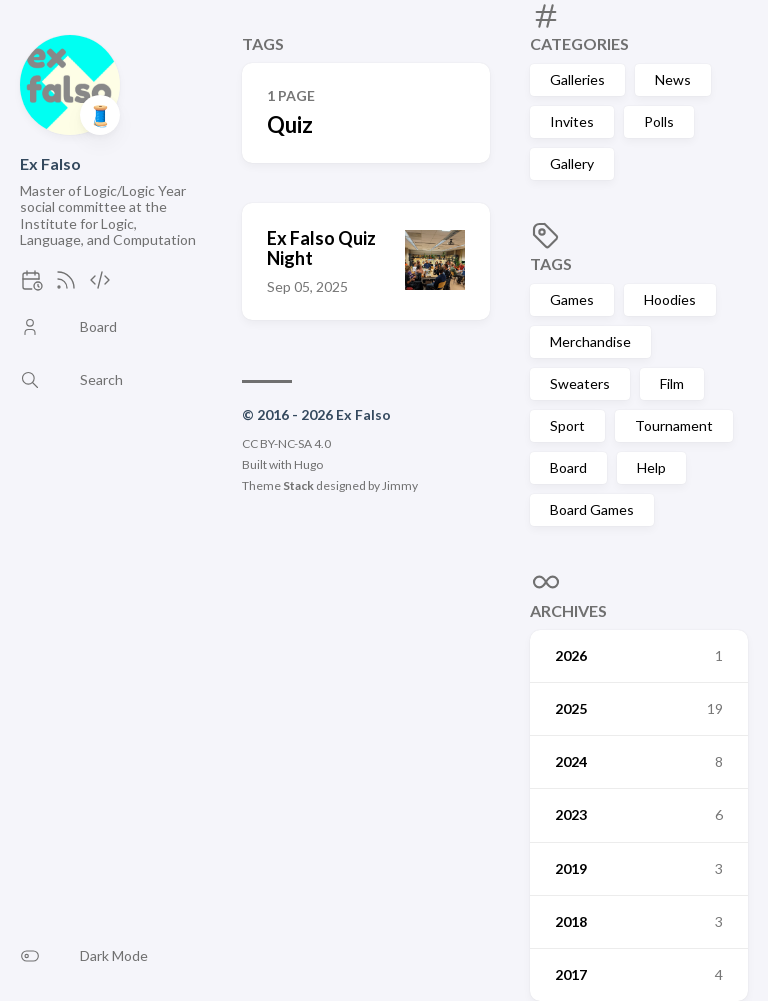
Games (572, 299)
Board (568, 467)
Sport (567, 425)
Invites (572, 121)
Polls (659, 121)
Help (651, 467)
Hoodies (670, 299)
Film (672, 383)
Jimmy (400, 485)
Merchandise (590, 341)
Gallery (572, 163)
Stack (298, 485)
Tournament (674, 425)
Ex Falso (50, 163)
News (673, 79)
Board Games (592, 509)
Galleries (577, 79)
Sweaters (580, 383)
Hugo (308, 464)
